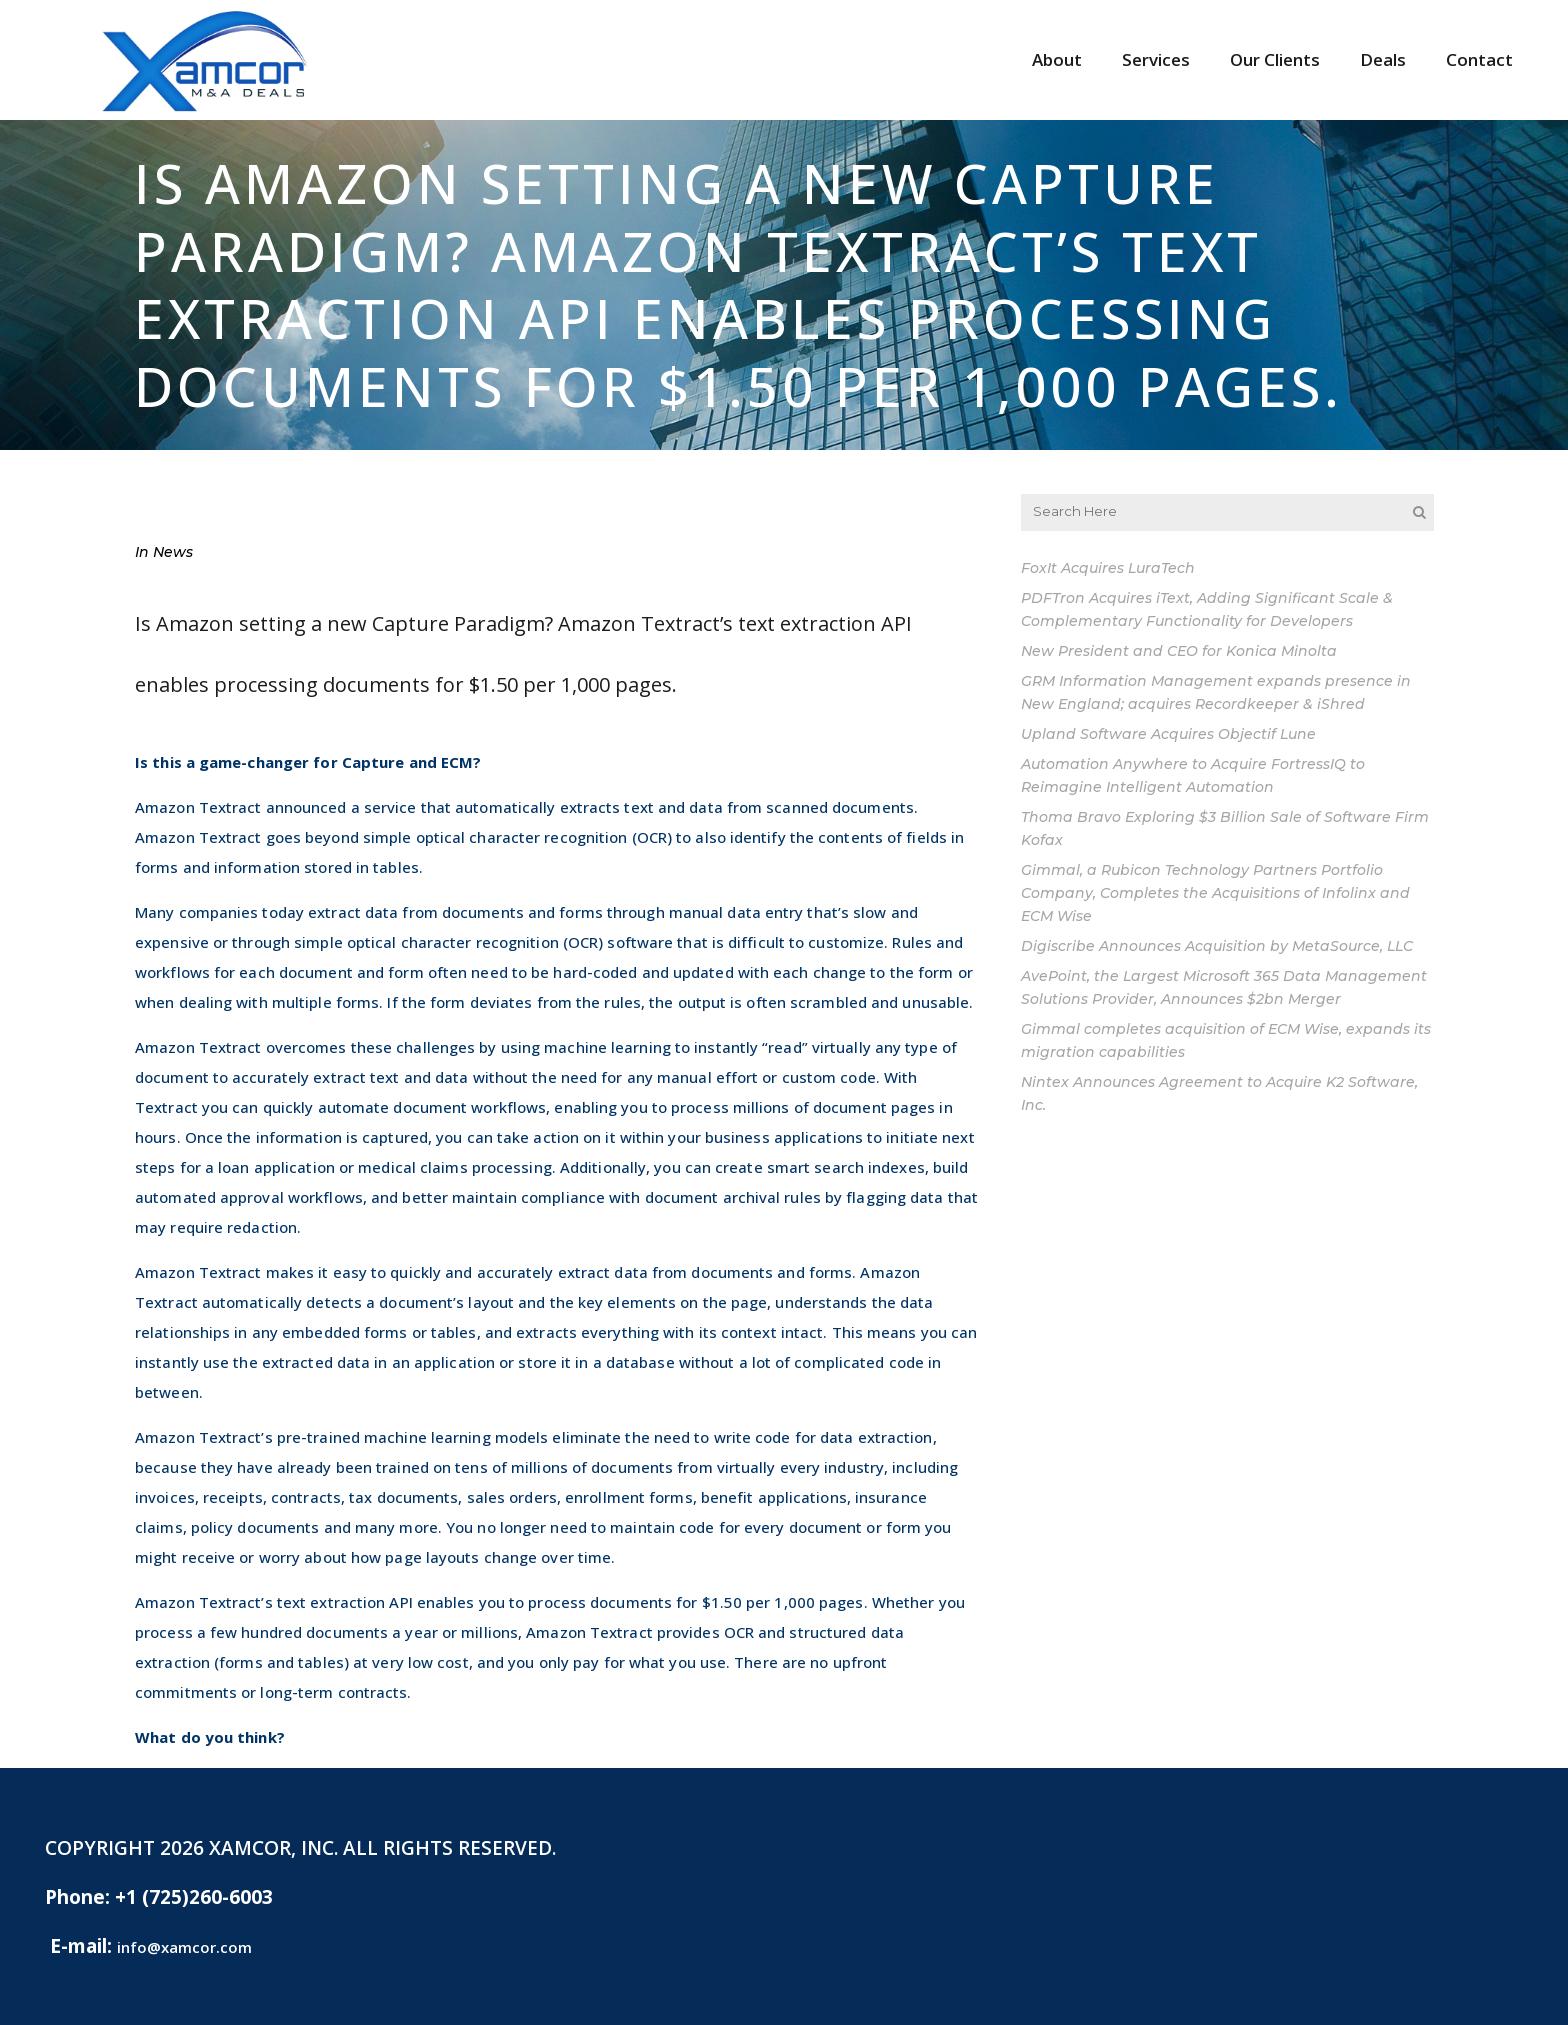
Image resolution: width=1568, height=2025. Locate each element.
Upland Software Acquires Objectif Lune (1168, 734)
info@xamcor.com (184, 1947)
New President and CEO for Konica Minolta (1179, 651)
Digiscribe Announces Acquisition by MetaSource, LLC (1217, 946)
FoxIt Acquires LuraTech (1108, 568)
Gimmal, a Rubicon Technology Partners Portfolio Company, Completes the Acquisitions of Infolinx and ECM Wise (1215, 893)
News (173, 552)
